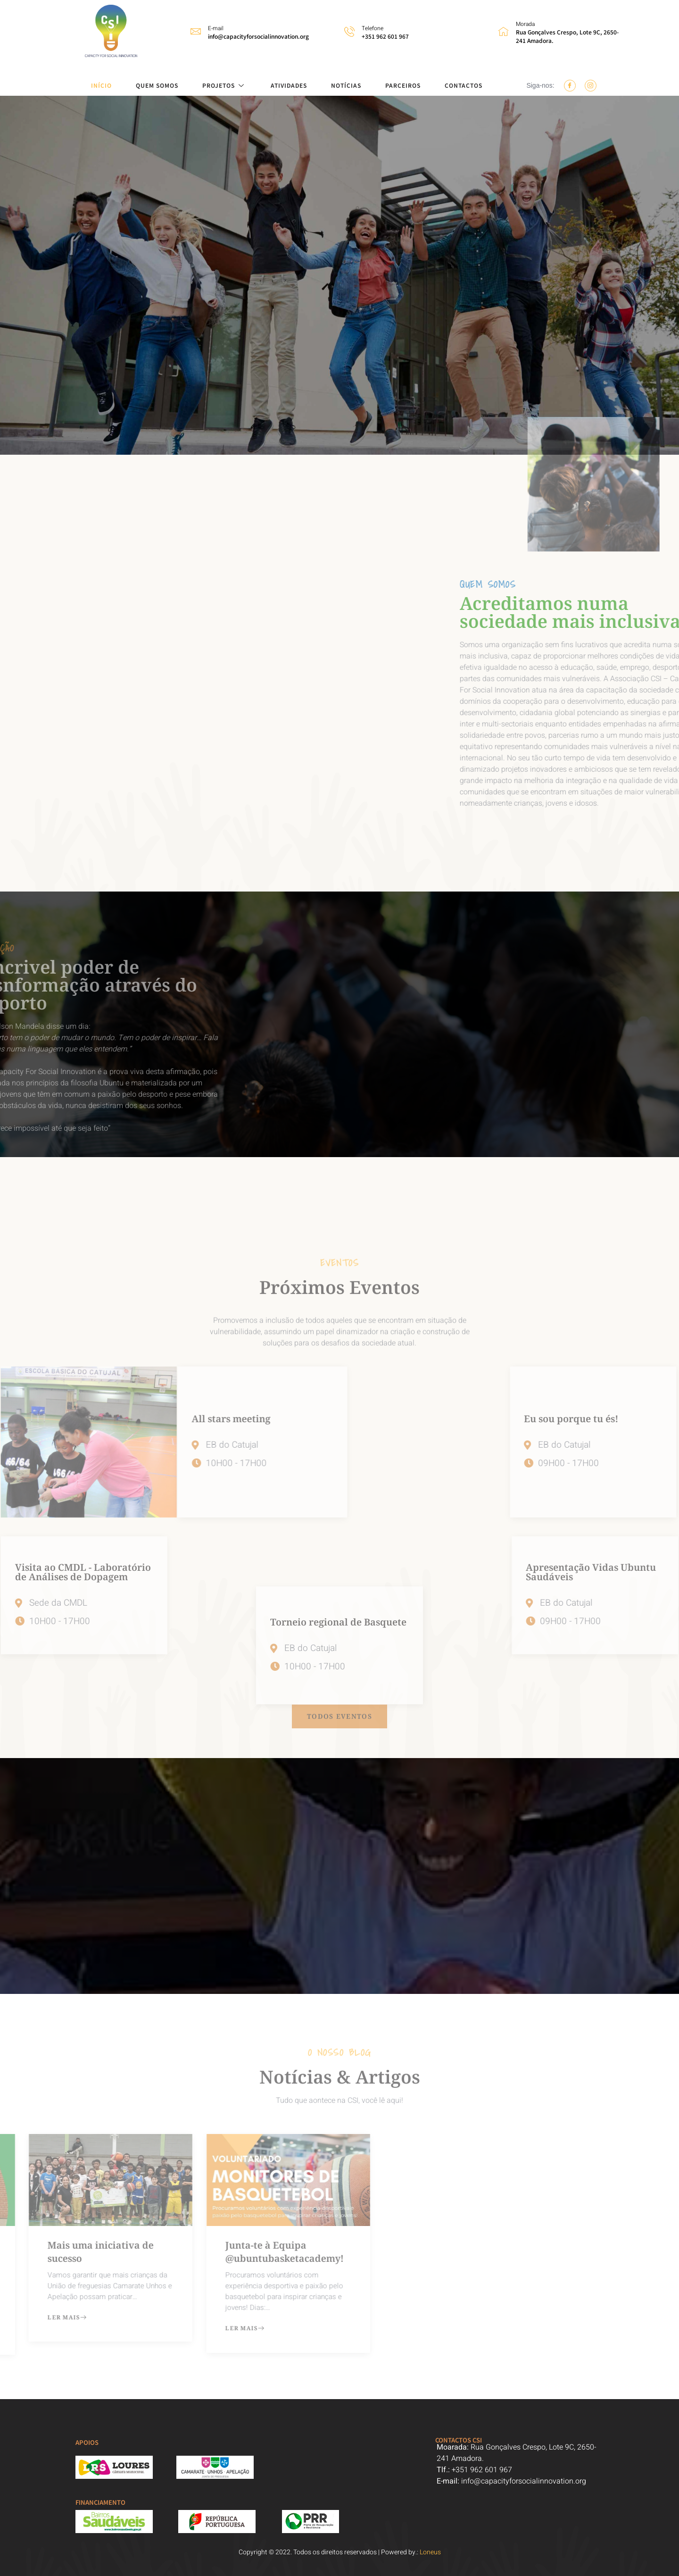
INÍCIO (101, 85)
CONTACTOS (463, 85)
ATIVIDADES (289, 85)
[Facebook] (570, 86)
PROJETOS (224, 85)
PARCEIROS (403, 85)
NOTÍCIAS (346, 85)
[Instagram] (590, 86)
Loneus (430, 2552)
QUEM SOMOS (157, 85)
